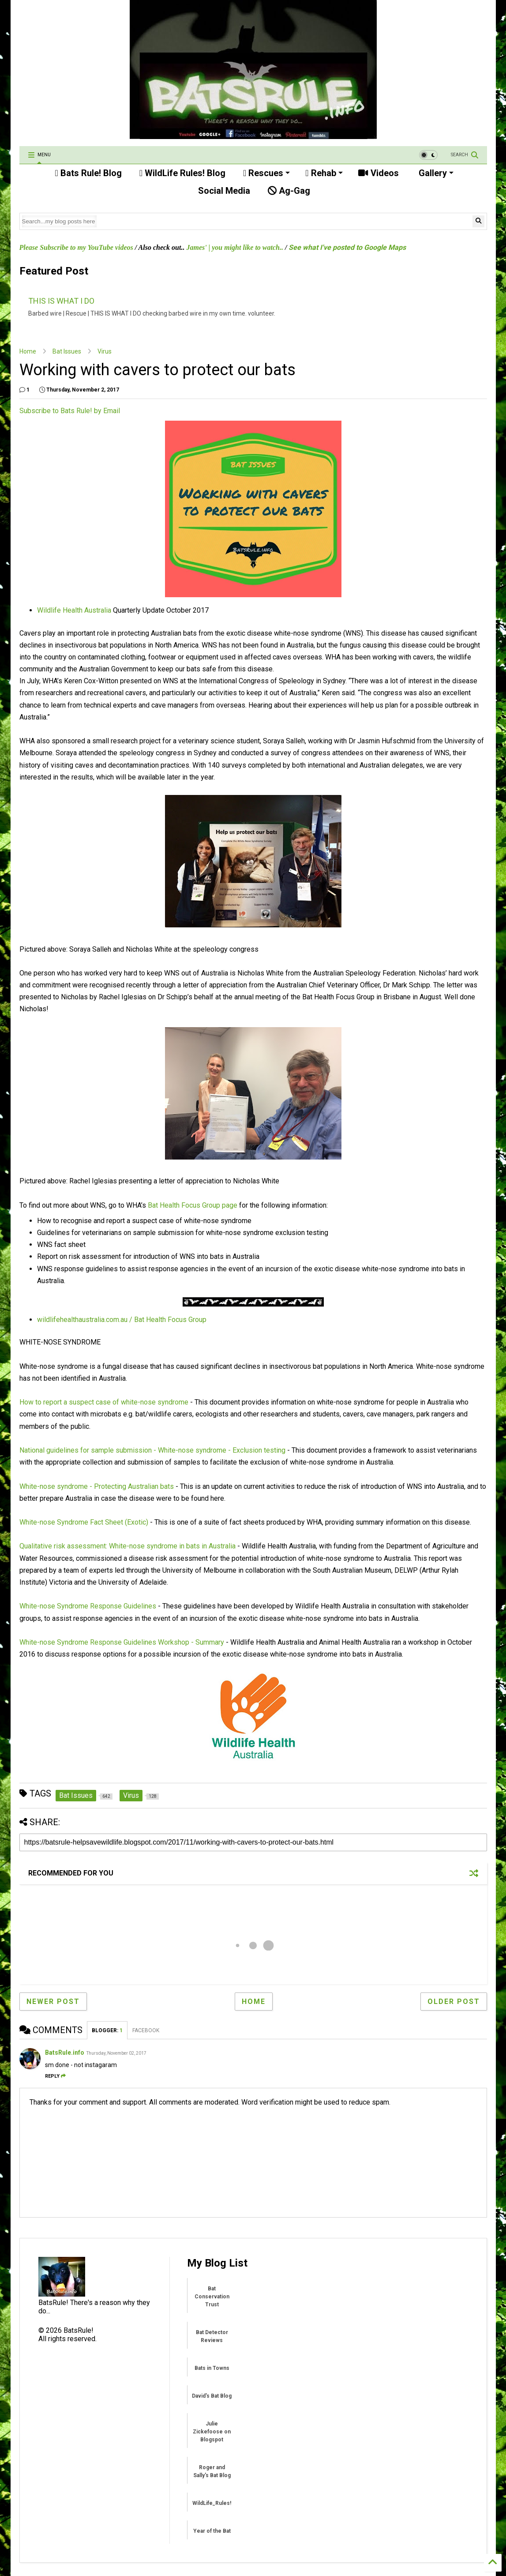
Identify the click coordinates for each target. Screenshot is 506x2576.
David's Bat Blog (212, 2396)
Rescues (266, 173)
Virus (104, 351)
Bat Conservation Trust (212, 2297)
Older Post (453, 2001)
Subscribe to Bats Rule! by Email (69, 411)
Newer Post (53, 2001)
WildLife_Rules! (211, 2503)
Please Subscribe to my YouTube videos (76, 247)
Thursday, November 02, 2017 (116, 2053)
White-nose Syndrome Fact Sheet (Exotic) (83, 1522)
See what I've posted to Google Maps (347, 247)
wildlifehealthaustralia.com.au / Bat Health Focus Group (121, 1319)
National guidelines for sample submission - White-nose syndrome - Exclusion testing (152, 1450)
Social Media (223, 190)
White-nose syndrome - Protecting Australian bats (96, 1486)
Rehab (323, 173)
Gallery (435, 173)
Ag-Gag (289, 190)
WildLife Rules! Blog (182, 173)
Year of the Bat (212, 2531)
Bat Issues (66, 351)
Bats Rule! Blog (88, 173)
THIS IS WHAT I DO (61, 300)
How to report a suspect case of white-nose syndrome (103, 1402)
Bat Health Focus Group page (192, 1205)
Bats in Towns (212, 2368)
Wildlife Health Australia (74, 610)
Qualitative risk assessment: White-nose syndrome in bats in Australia (127, 1546)
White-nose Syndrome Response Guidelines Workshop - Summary (121, 1642)
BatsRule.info (64, 2052)
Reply (55, 2076)
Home (27, 351)
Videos (378, 173)
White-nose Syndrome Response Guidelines (87, 1606)
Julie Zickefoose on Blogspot (212, 2432)
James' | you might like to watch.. (234, 247)
